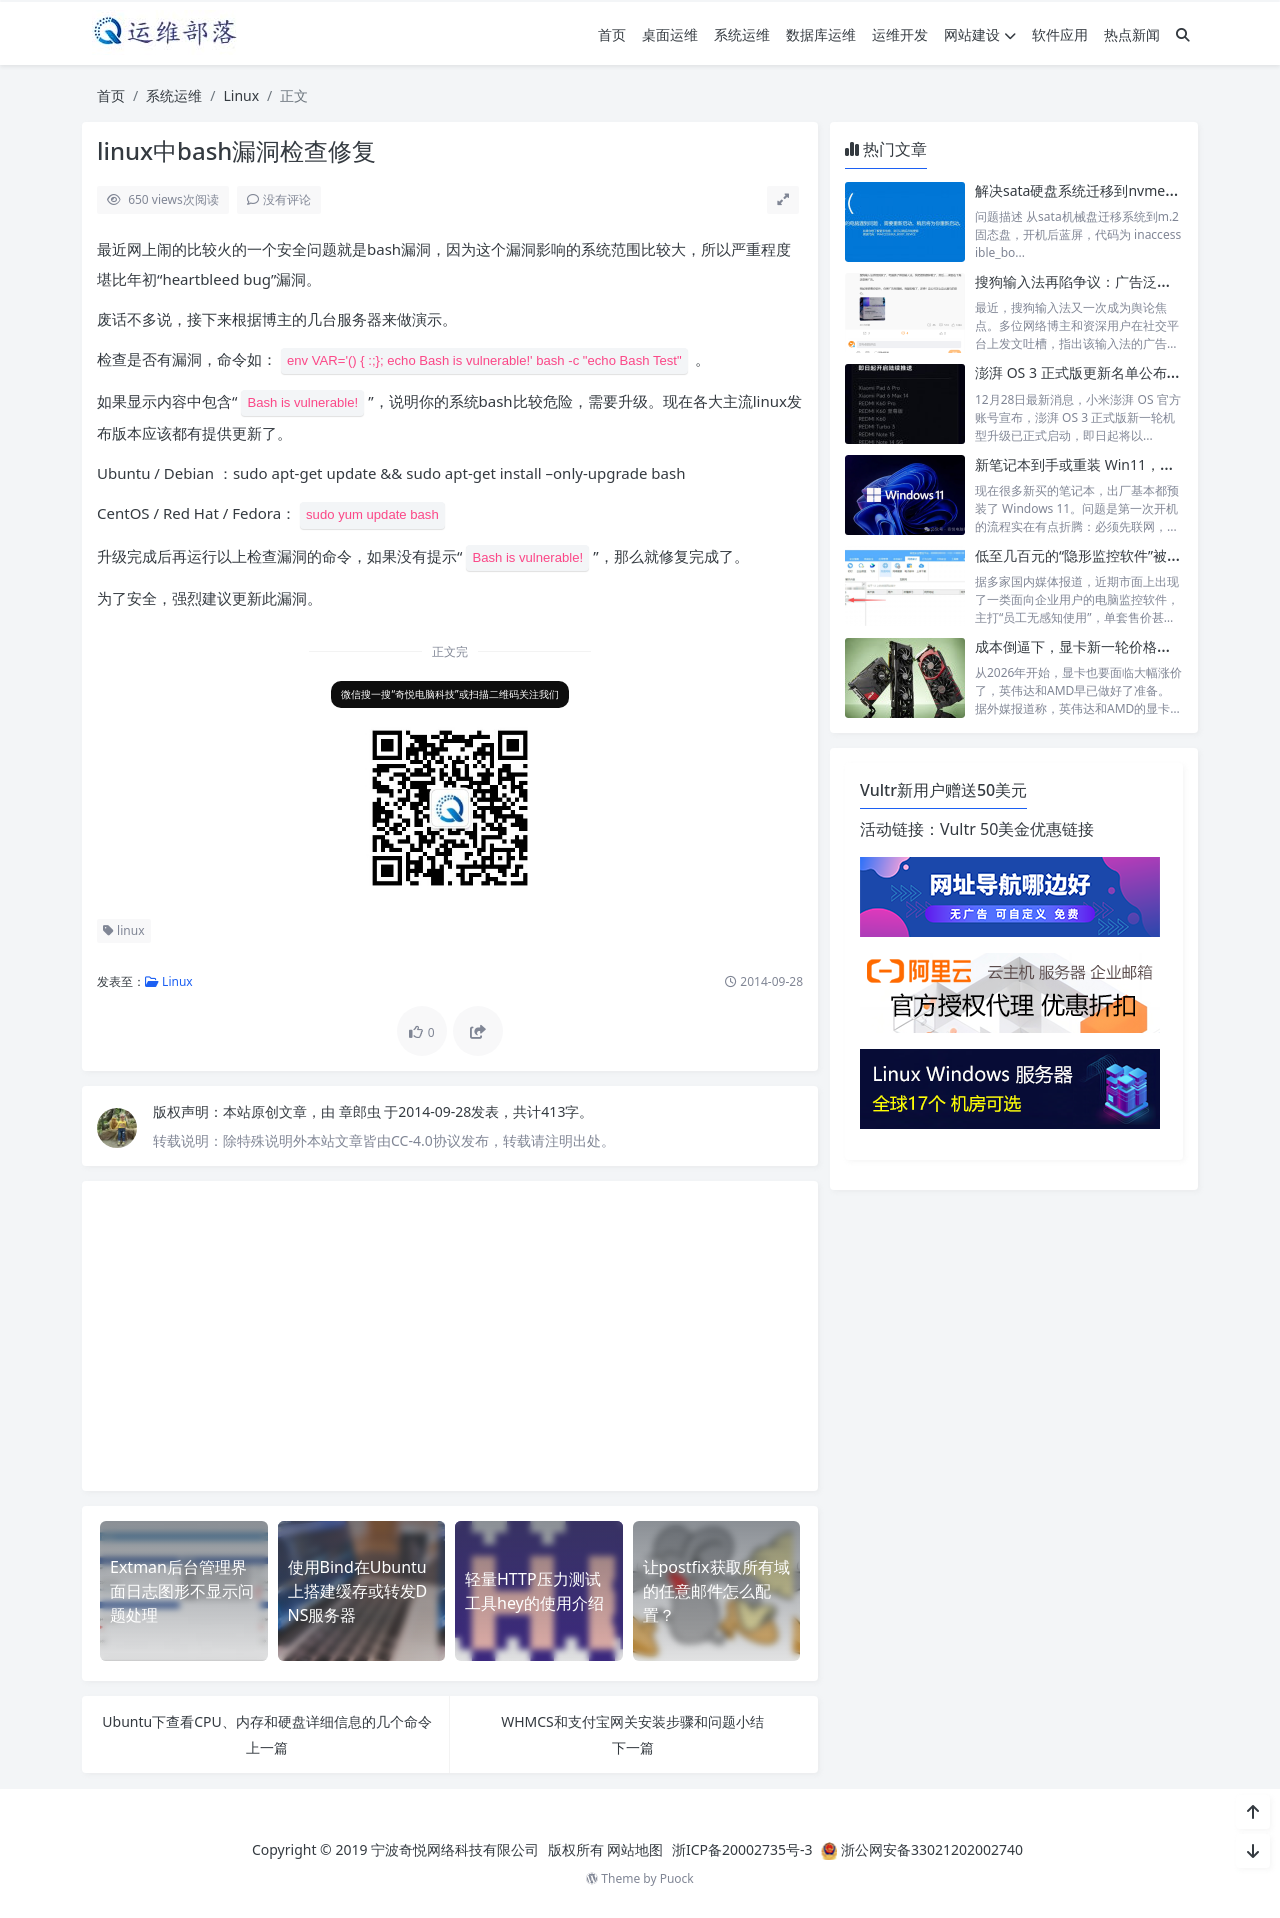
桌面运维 (670, 34)
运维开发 (900, 34)
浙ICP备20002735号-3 (742, 1849)
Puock (677, 1878)
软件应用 (1060, 34)
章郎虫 (362, 1111)
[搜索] (1183, 34)
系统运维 (742, 34)
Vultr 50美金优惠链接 (1017, 829)
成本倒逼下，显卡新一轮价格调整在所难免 (1108, 646)
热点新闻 (1132, 34)
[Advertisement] (450, 1336)
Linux (241, 95)
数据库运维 (821, 34)
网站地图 (635, 1849)
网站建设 (980, 34)
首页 (612, 34)
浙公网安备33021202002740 (932, 1849)
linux (124, 930)
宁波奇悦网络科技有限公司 (455, 1849)
